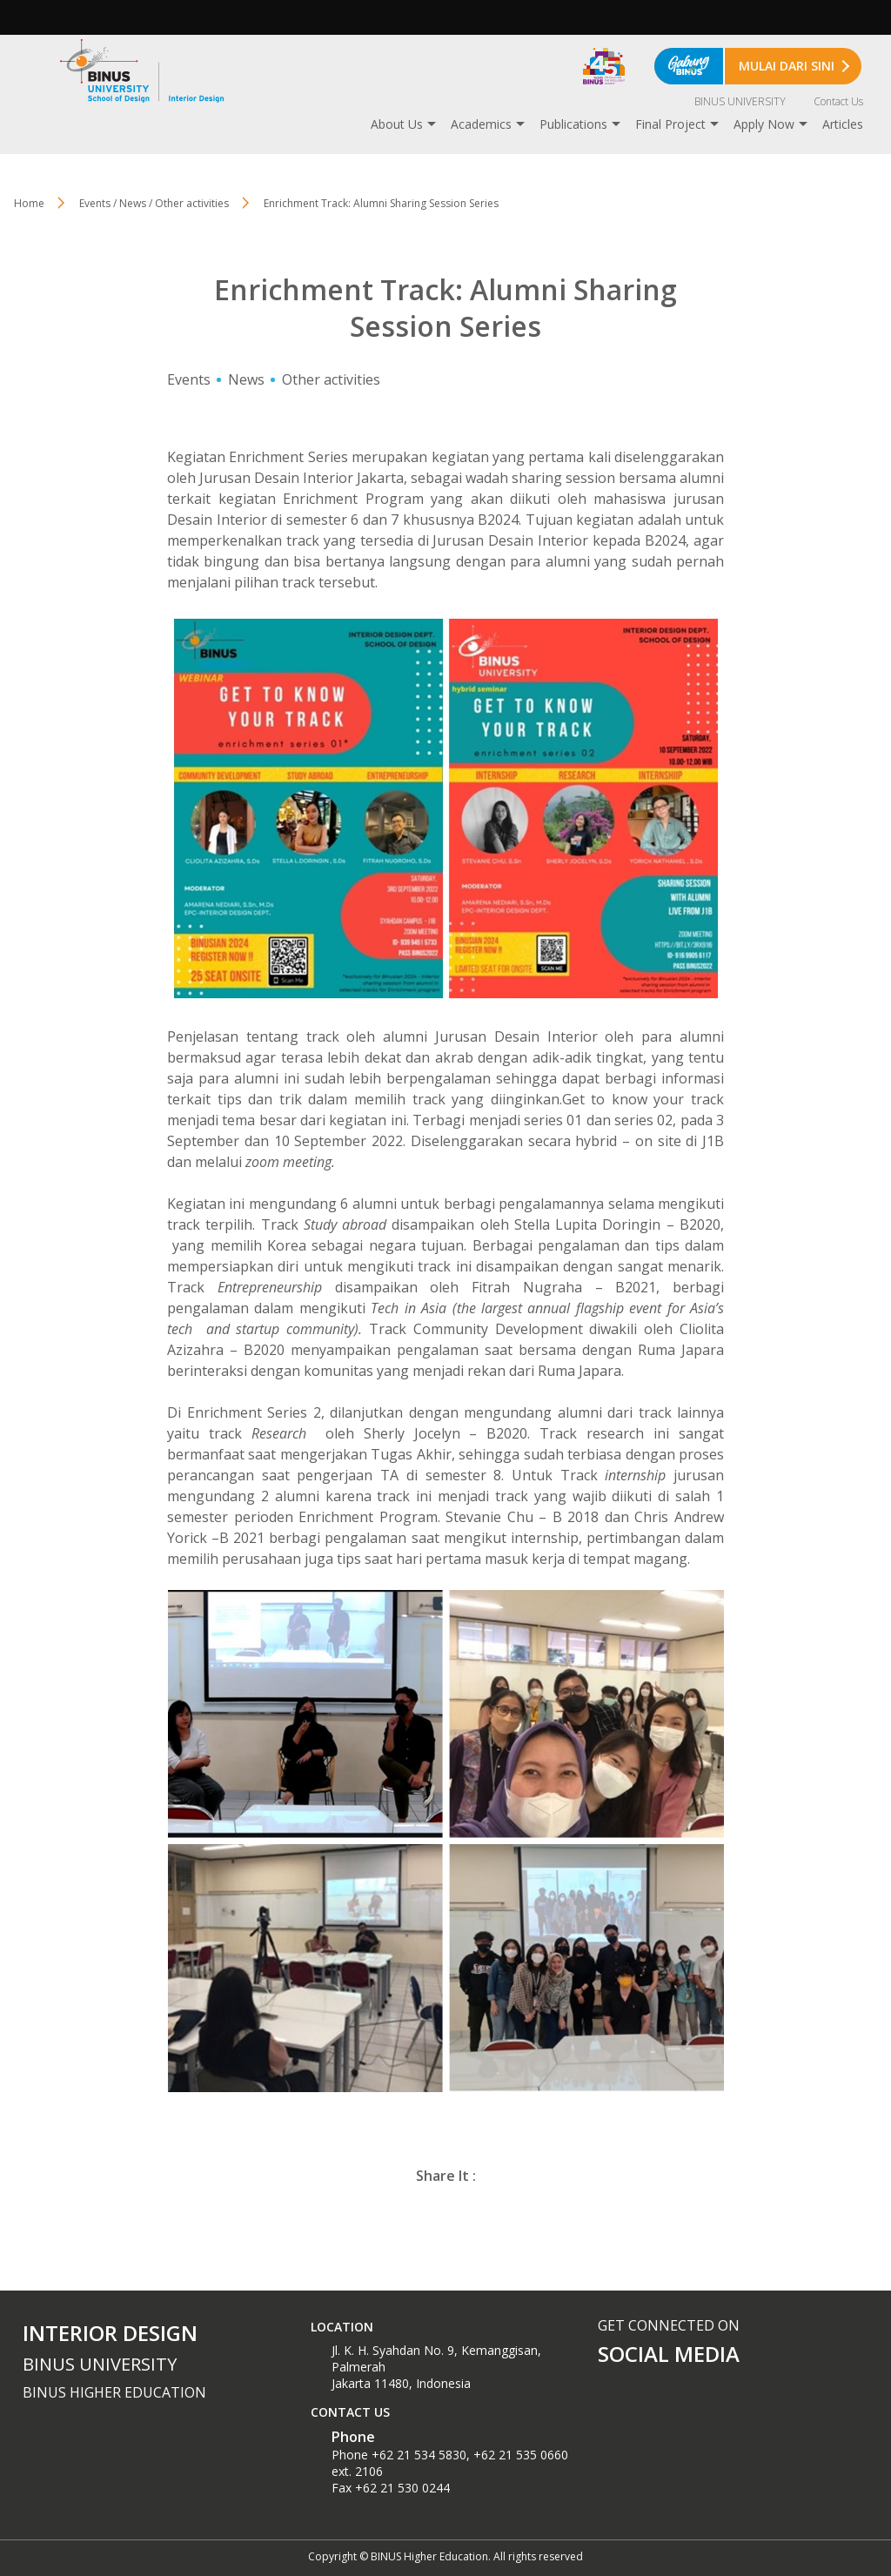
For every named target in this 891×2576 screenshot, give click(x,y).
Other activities (331, 379)
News (246, 379)
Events (189, 379)
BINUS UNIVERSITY (740, 101)
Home (29, 203)
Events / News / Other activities (154, 203)
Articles (842, 124)
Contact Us (838, 101)
